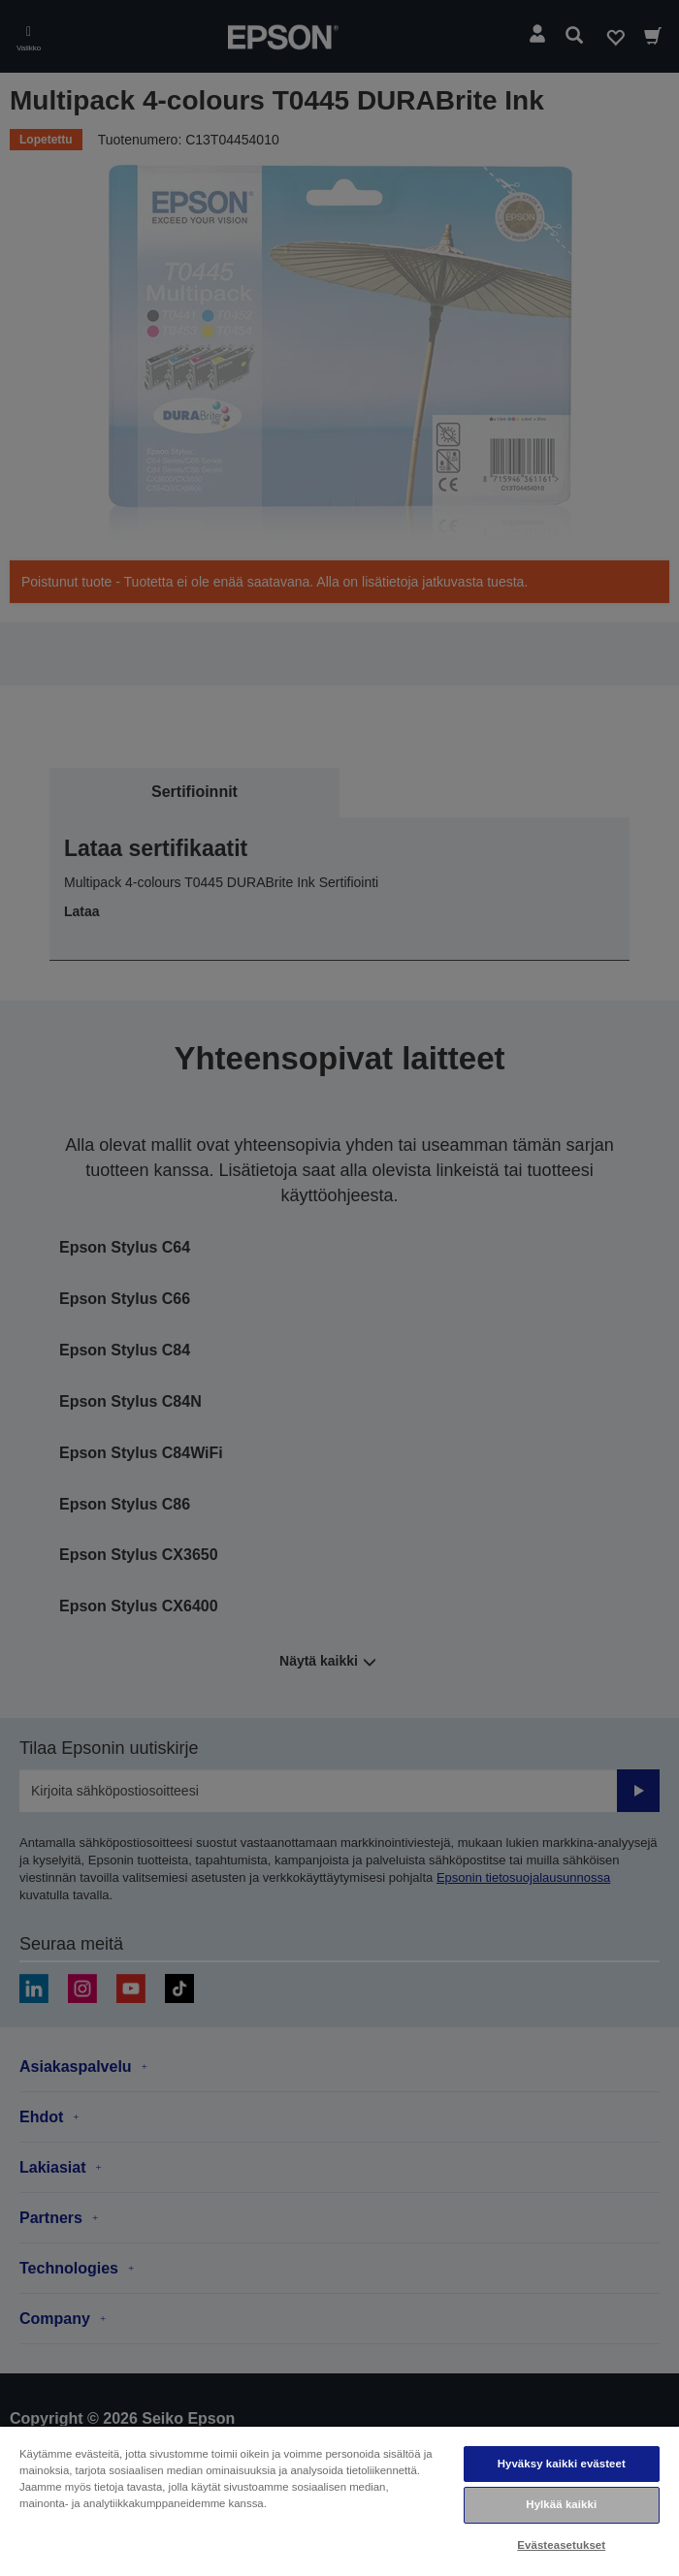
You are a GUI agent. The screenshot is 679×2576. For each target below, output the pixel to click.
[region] (339, 2500)
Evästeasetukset (561, 2545)
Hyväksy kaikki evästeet (562, 2463)
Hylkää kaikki (561, 2504)
